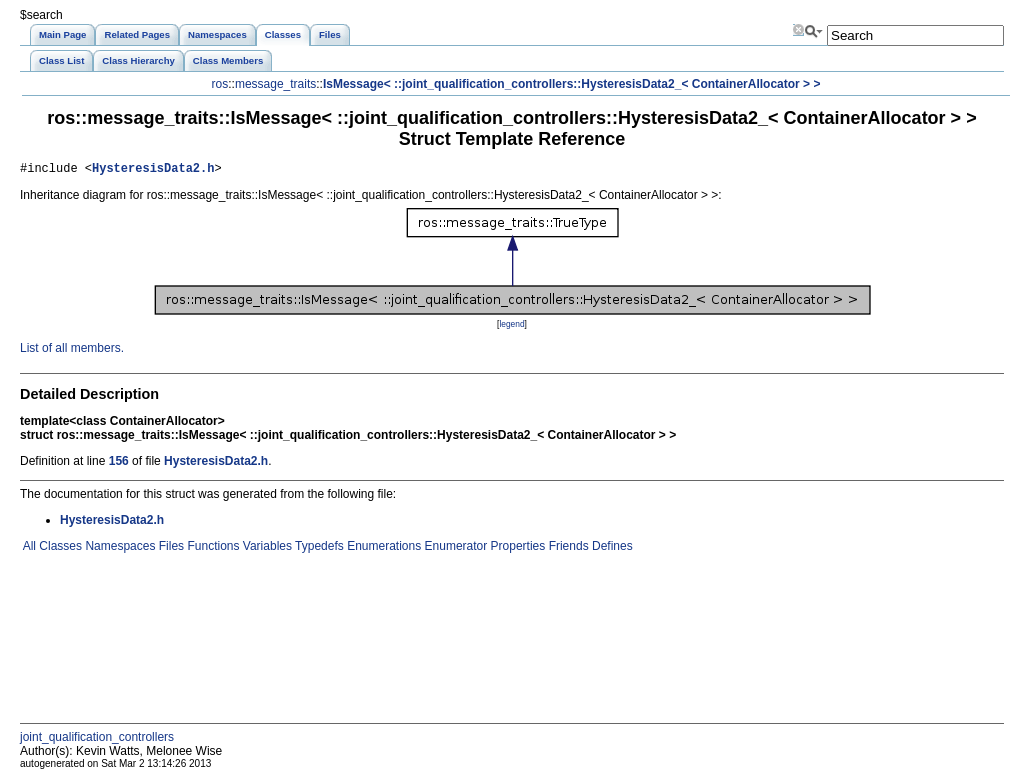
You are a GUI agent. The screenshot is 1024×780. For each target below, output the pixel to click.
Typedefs (318, 549)
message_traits (275, 84)
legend (511, 327)
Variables (265, 549)
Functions (211, 549)
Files (169, 549)
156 (119, 464)
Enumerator (454, 549)
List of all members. (72, 351)
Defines (611, 549)
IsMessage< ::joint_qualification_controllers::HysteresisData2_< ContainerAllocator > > (572, 84)
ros (220, 84)
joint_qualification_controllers (97, 740)
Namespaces (118, 549)
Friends (566, 549)
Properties (516, 549)
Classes (59, 549)
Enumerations (382, 549)
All (28, 549)
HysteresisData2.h (153, 170)
